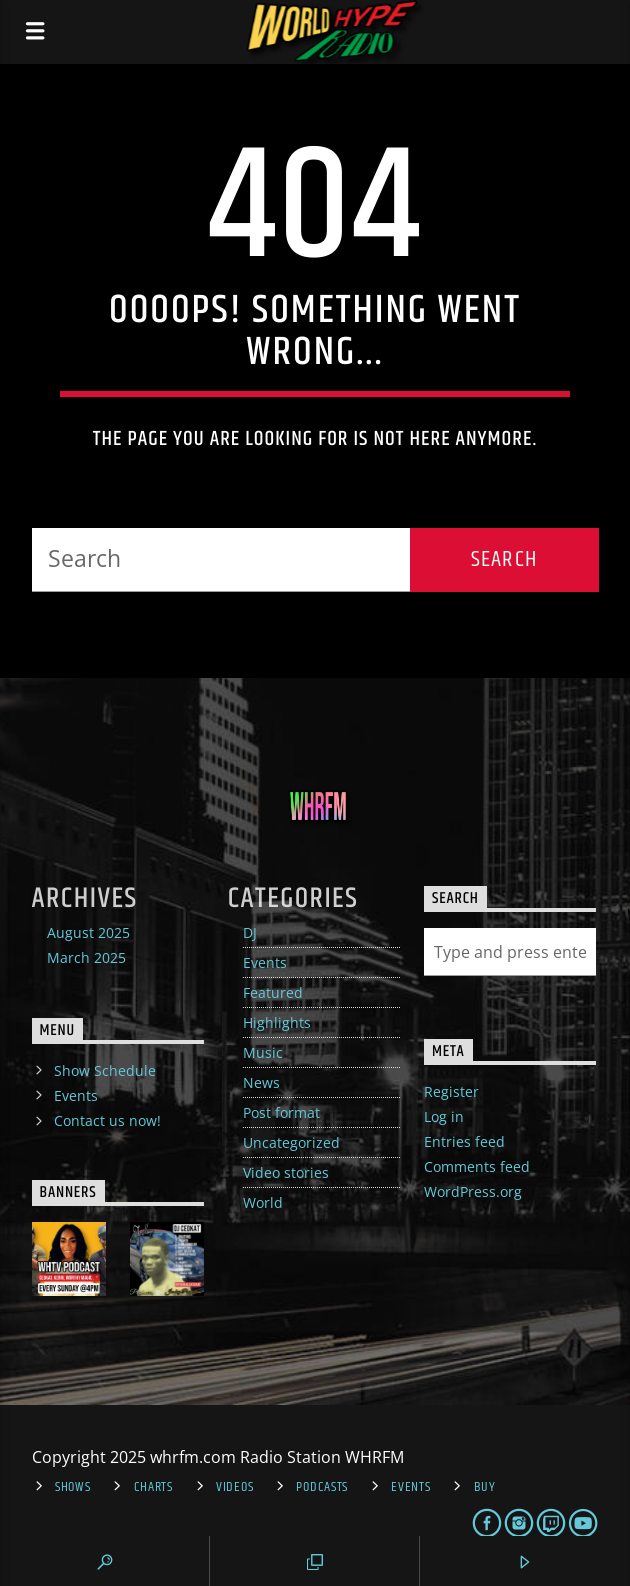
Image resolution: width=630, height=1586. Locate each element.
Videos (234, 1487)
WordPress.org (473, 1191)
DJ (250, 932)
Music (263, 1052)
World (263, 1202)
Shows (73, 1487)
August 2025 (88, 932)
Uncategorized (291, 1142)
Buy (485, 1487)
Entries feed (464, 1141)
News (261, 1082)
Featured (273, 992)
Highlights (277, 1022)
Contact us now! (107, 1120)
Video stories (286, 1172)
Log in (444, 1116)
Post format (281, 1112)
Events (265, 962)
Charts (153, 1487)
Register (451, 1091)
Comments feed (477, 1166)
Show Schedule (105, 1070)
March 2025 (86, 957)
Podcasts (322, 1487)
